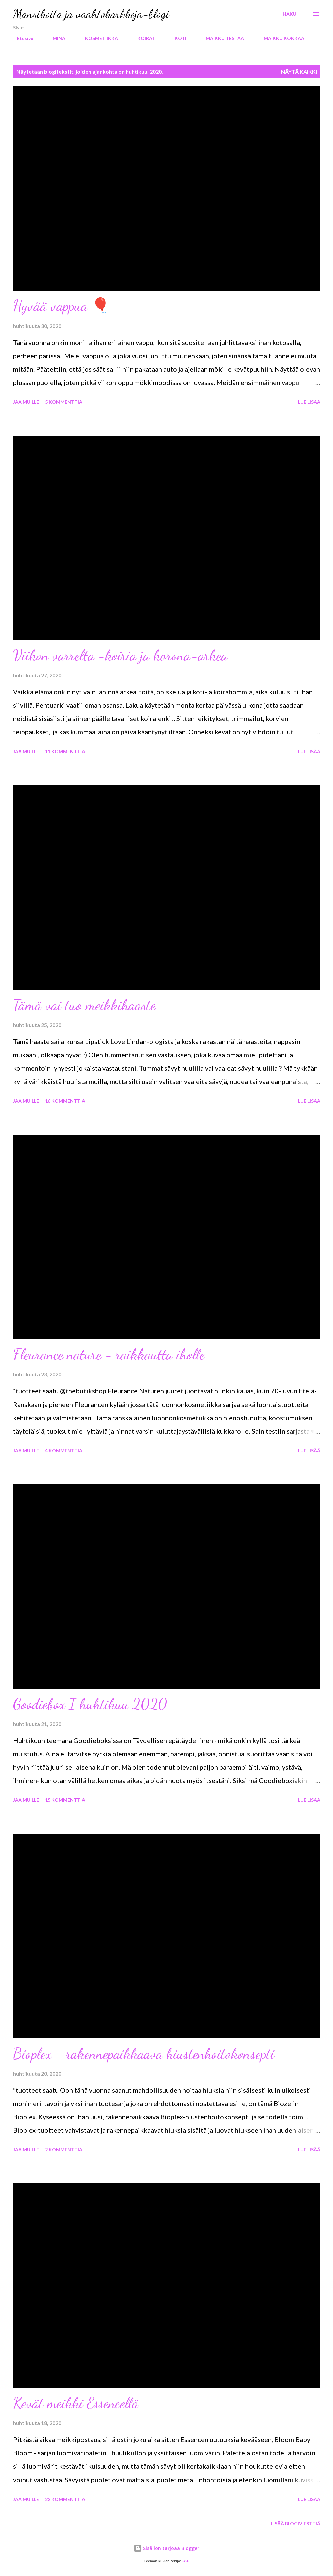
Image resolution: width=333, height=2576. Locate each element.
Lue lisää (309, 402)
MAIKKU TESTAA (221, 38)
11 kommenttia (65, 751)
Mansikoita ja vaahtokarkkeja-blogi (91, 14)
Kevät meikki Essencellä (76, 2403)
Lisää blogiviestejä (295, 2523)
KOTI (176, 38)
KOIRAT (142, 38)
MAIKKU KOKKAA (280, 38)
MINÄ (55, 38)
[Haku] (289, 14)
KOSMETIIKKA (97, 38)
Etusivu (21, 38)
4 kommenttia (63, 1450)
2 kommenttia (63, 2149)
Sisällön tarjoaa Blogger (166, 2548)
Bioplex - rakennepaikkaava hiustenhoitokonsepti (143, 2053)
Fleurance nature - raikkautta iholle (109, 1354)
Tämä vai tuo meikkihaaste (84, 1005)
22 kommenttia (65, 2499)
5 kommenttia (63, 402)
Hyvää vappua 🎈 (61, 305)
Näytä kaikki (299, 71)
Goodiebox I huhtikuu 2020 (90, 1704)
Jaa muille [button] (26, 402)
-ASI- (185, 2561)
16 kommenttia (65, 1101)
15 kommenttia (65, 1800)
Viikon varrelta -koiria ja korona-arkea (120, 655)
